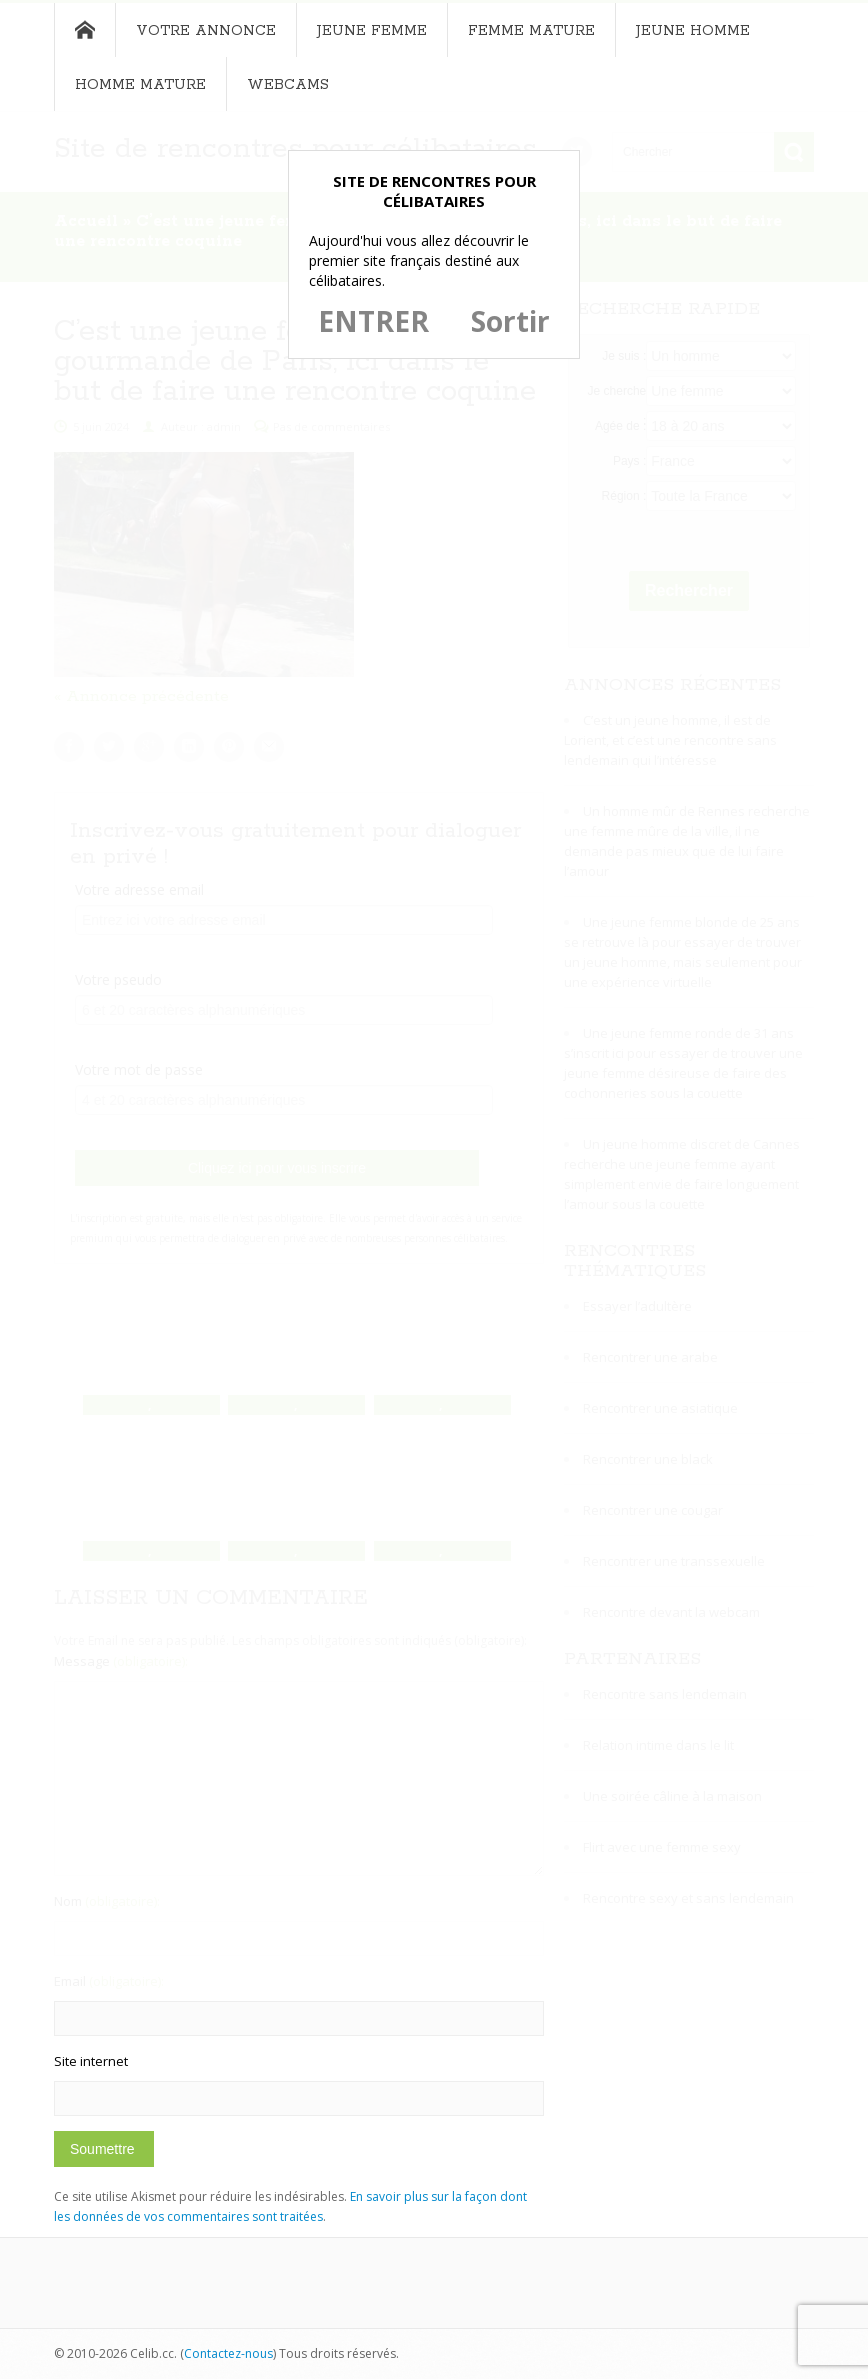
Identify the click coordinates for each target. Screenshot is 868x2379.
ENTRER (373, 321)
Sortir (510, 321)
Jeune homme (693, 31)
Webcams (288, 85)
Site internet (91, 2061)
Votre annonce (206, 31)
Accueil (84, 30)
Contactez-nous (228, 2353)
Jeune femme (372, 31)
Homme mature (140, 85)
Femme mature (531, 31)
